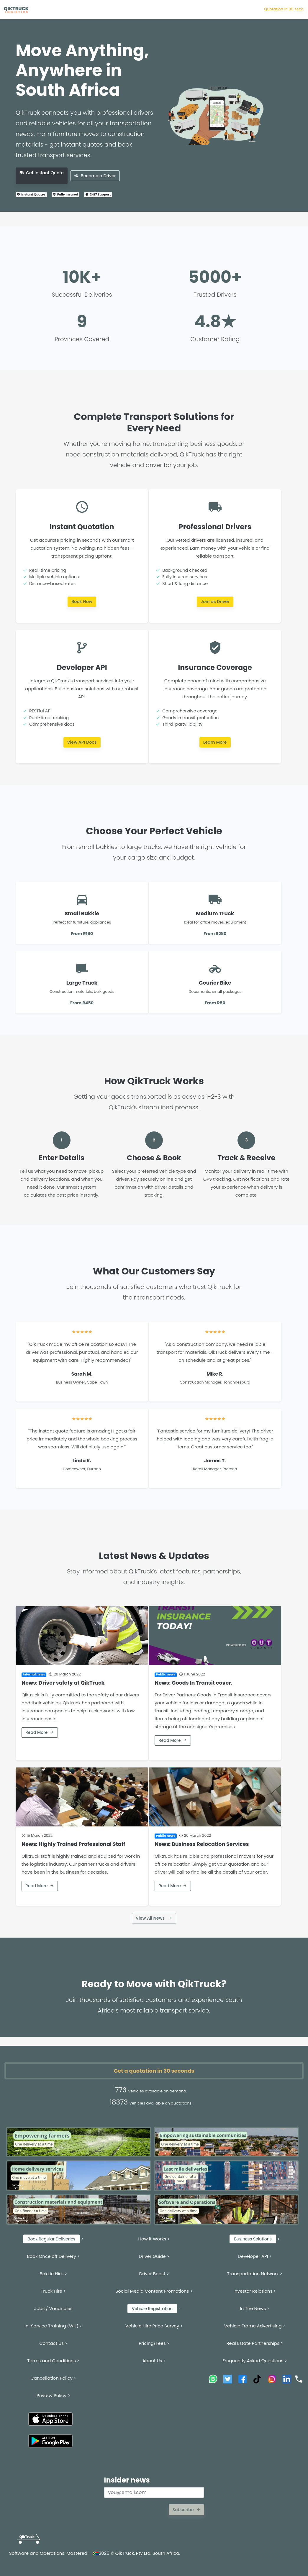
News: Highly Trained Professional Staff (73, 1844)
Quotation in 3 (290, 9)
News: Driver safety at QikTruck (63, 1682)
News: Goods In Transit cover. (193, 1682)
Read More (39, 1732)
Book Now (81, 601)
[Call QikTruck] (299, 2379)
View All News (154, 1918)
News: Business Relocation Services (202, 1844)
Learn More (215, 742)
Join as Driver (215, 601)
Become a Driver (95, 176)
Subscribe (186, 2510)
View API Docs (82, 742)
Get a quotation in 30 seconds (154, 2070)
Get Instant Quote (41, 173)
